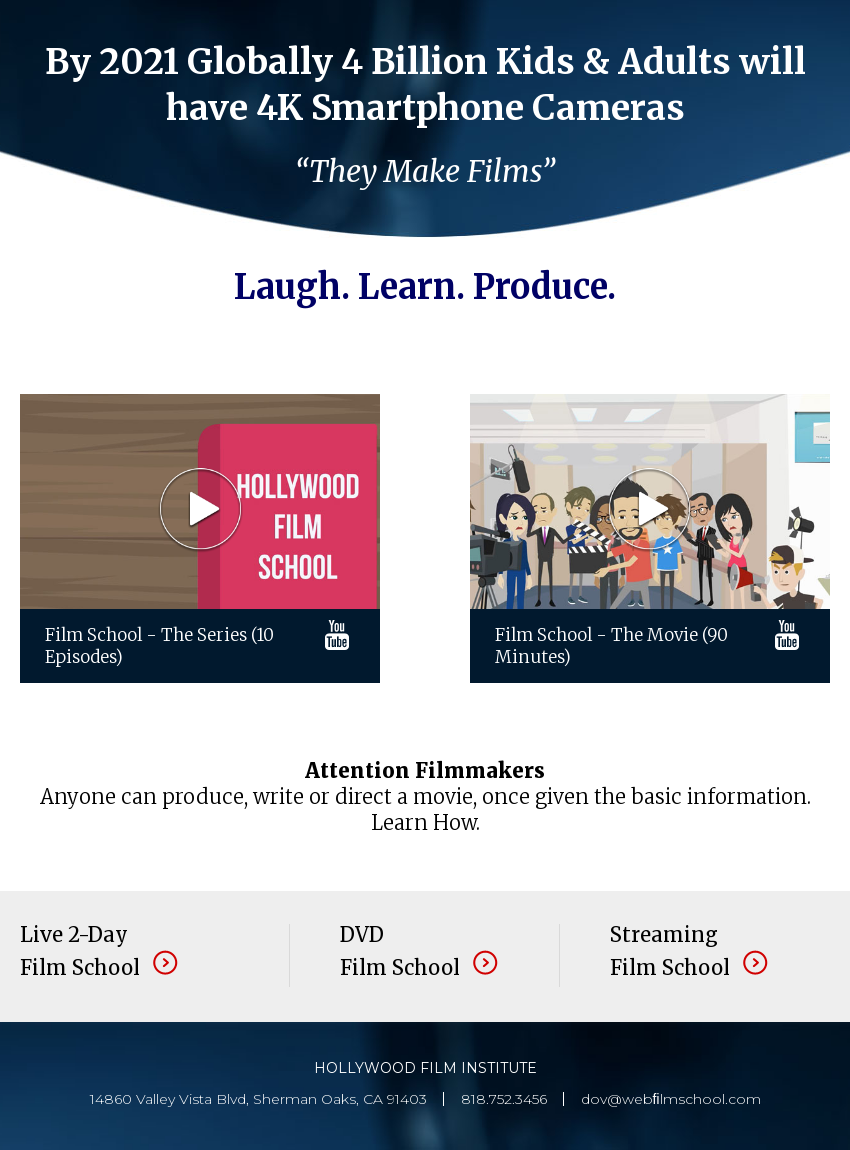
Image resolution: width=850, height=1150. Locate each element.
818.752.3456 (504, 1099)
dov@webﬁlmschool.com (671, 1099)
